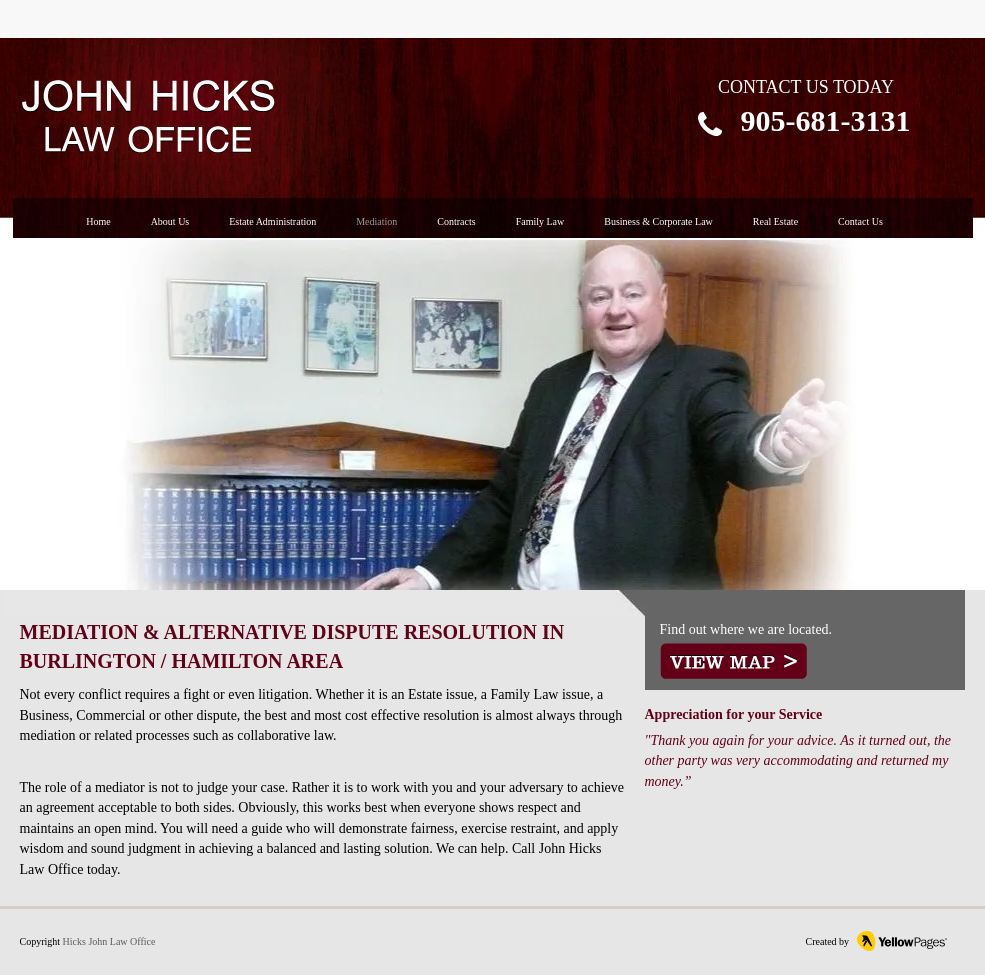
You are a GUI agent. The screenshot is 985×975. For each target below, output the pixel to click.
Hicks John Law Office (109, 941)
